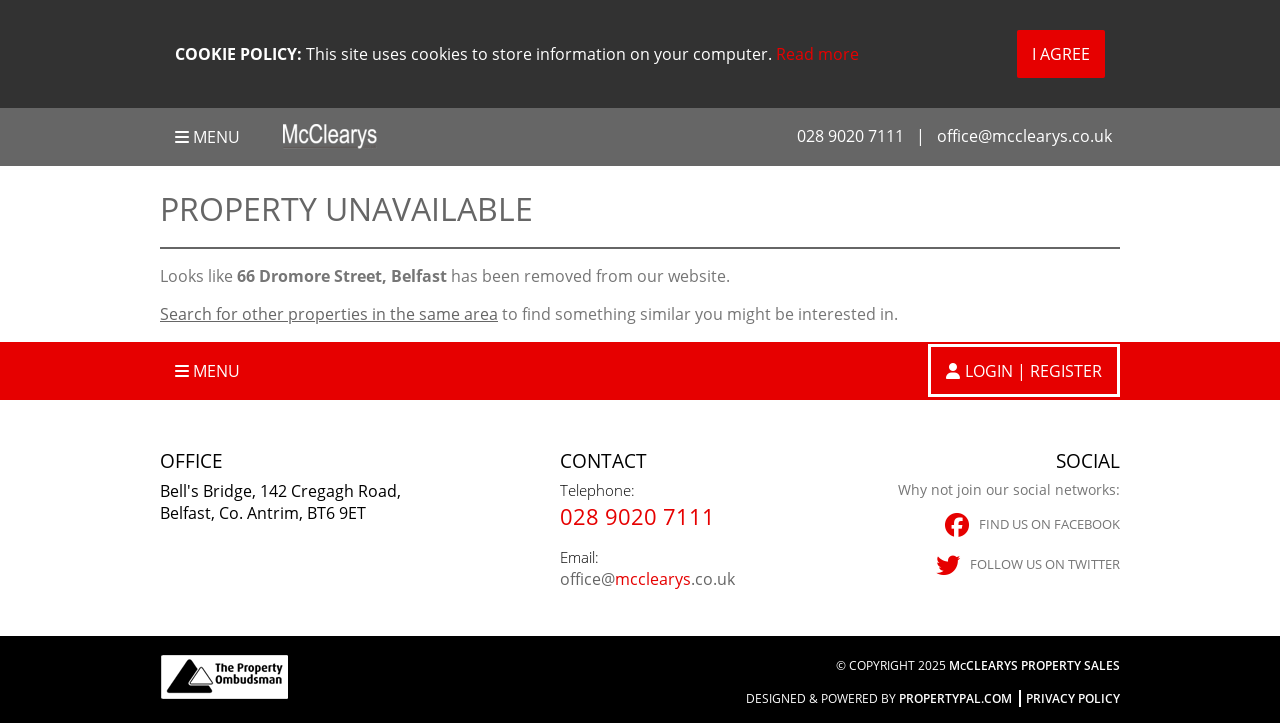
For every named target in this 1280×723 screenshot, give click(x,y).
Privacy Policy (1073, 698)
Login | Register (1033, 371)
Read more (817, 54)
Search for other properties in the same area (329, 314)
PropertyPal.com (955, 698)
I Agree (1061, 54)
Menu (207, 137)
